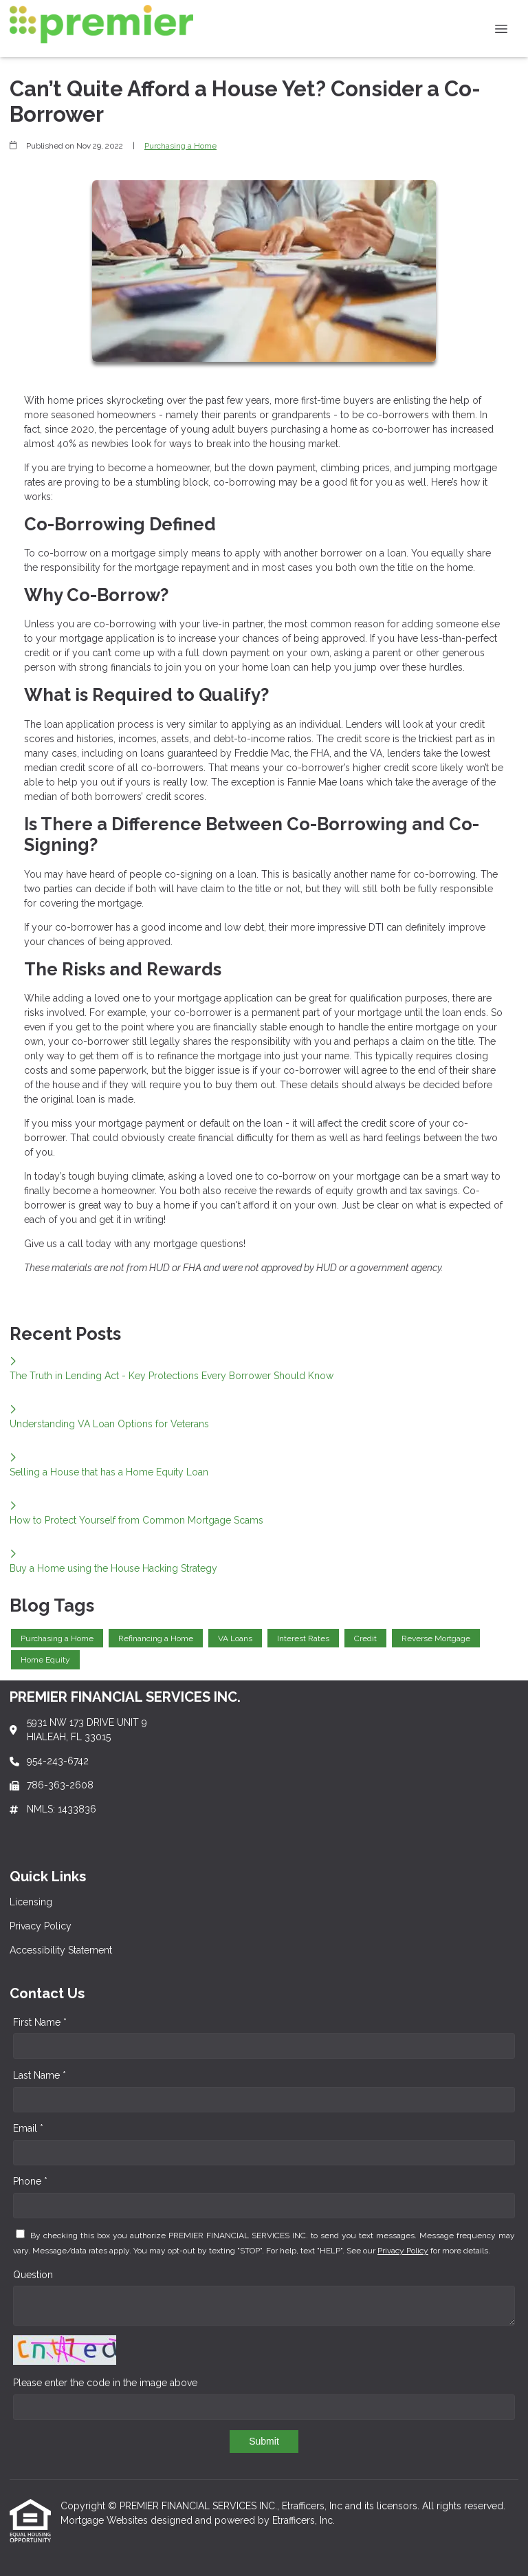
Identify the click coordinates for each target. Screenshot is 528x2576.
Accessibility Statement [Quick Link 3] (61, 1950)
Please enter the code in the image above (105, 2382)
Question (33, 2274)
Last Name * (39, 2075)
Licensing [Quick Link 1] (31, 1901)
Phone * (30, 2181)
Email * (28, 2128)
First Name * (40, 2022)
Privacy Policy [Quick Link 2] (41, 1925)
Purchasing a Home (180, 146)
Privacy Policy (402, 2250)
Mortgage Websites (105, 2520)
